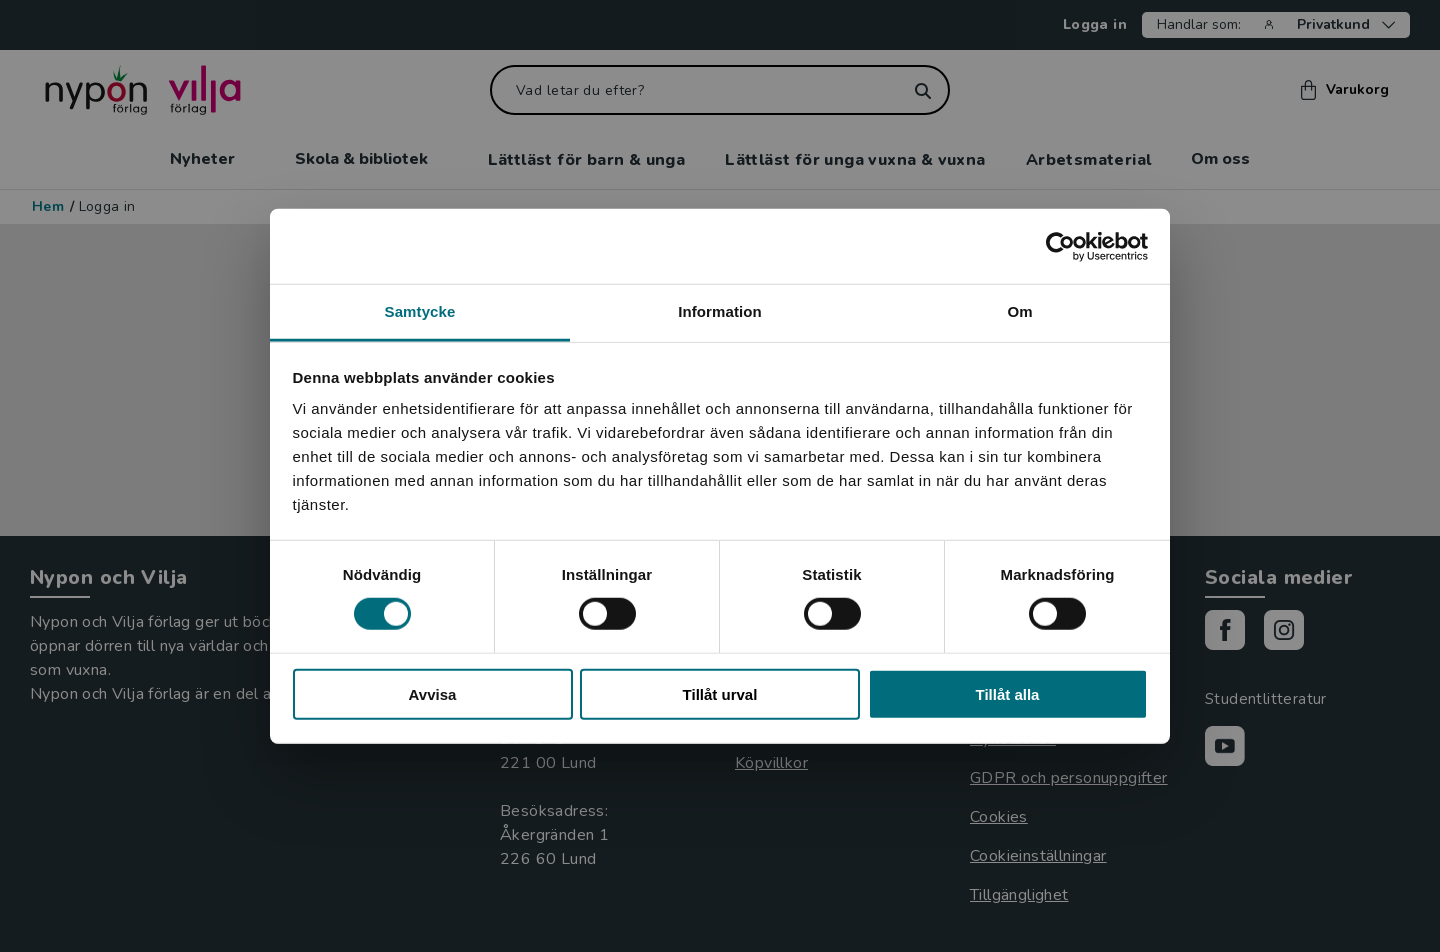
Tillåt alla (1008, 694)
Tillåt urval (720, 694)
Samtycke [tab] (420, 311)
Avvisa (433, 694)
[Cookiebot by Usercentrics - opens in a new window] (1060, 246)
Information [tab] (720, 311)
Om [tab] (1019, 311)
